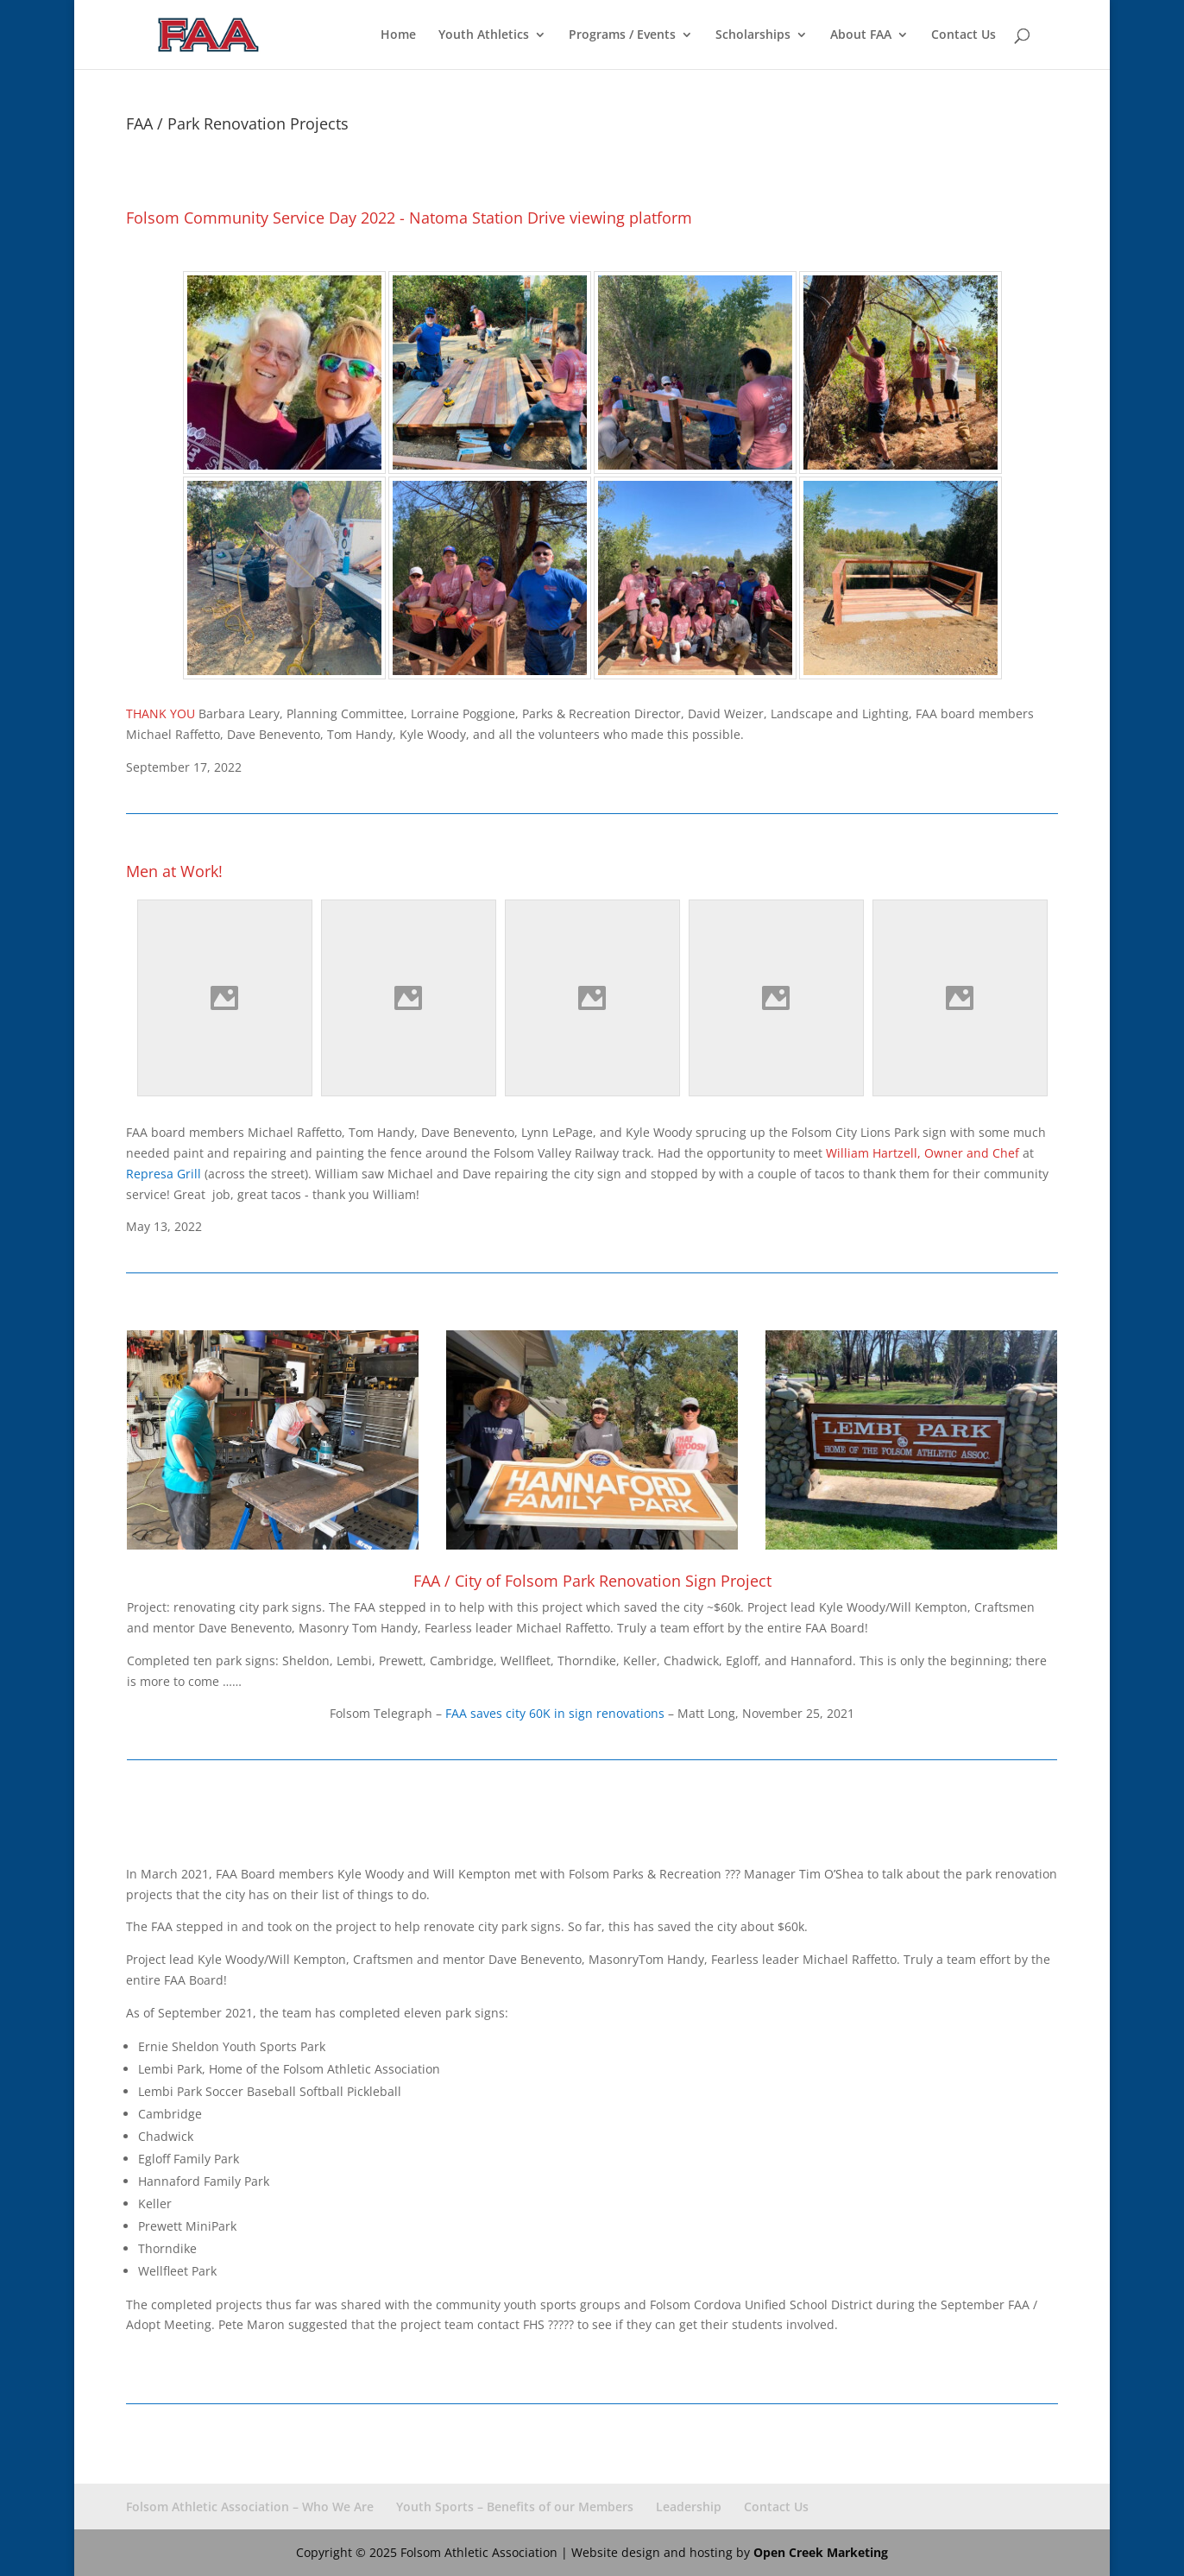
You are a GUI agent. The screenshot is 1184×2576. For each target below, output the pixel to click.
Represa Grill (163, 1173)
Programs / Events (622, 35)
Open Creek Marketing (820, 2552)
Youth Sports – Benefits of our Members (514, 2506)
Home (398, 35)
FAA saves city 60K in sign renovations (554, 1713)
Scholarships (752, 35)
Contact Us (963, 35)
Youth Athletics (483, 35)
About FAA (860, 35)
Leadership (688, 2506)
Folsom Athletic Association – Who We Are (250, 2506)
